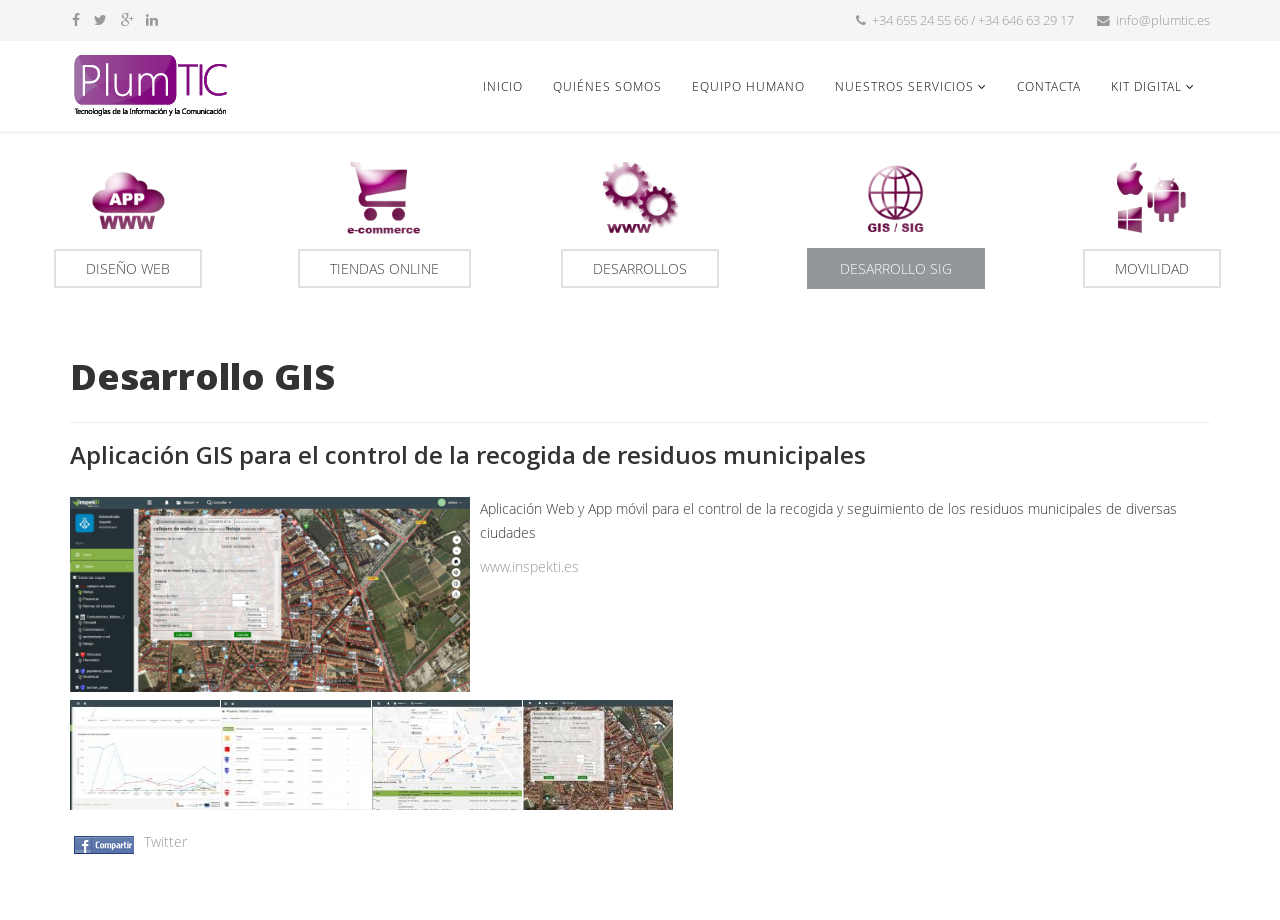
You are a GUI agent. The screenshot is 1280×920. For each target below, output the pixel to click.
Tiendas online (384, 268)
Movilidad (1152, 268)
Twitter (165, 841)
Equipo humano (748, 86)
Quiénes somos (607, 86)
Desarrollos (640, 268)
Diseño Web (128, 268)
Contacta (1049, 86)
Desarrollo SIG (896, 268)
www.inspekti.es (529, 566)
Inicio (503, 86)
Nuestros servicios (904, 86)
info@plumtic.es (1163, 20)
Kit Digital (1146, 86)
